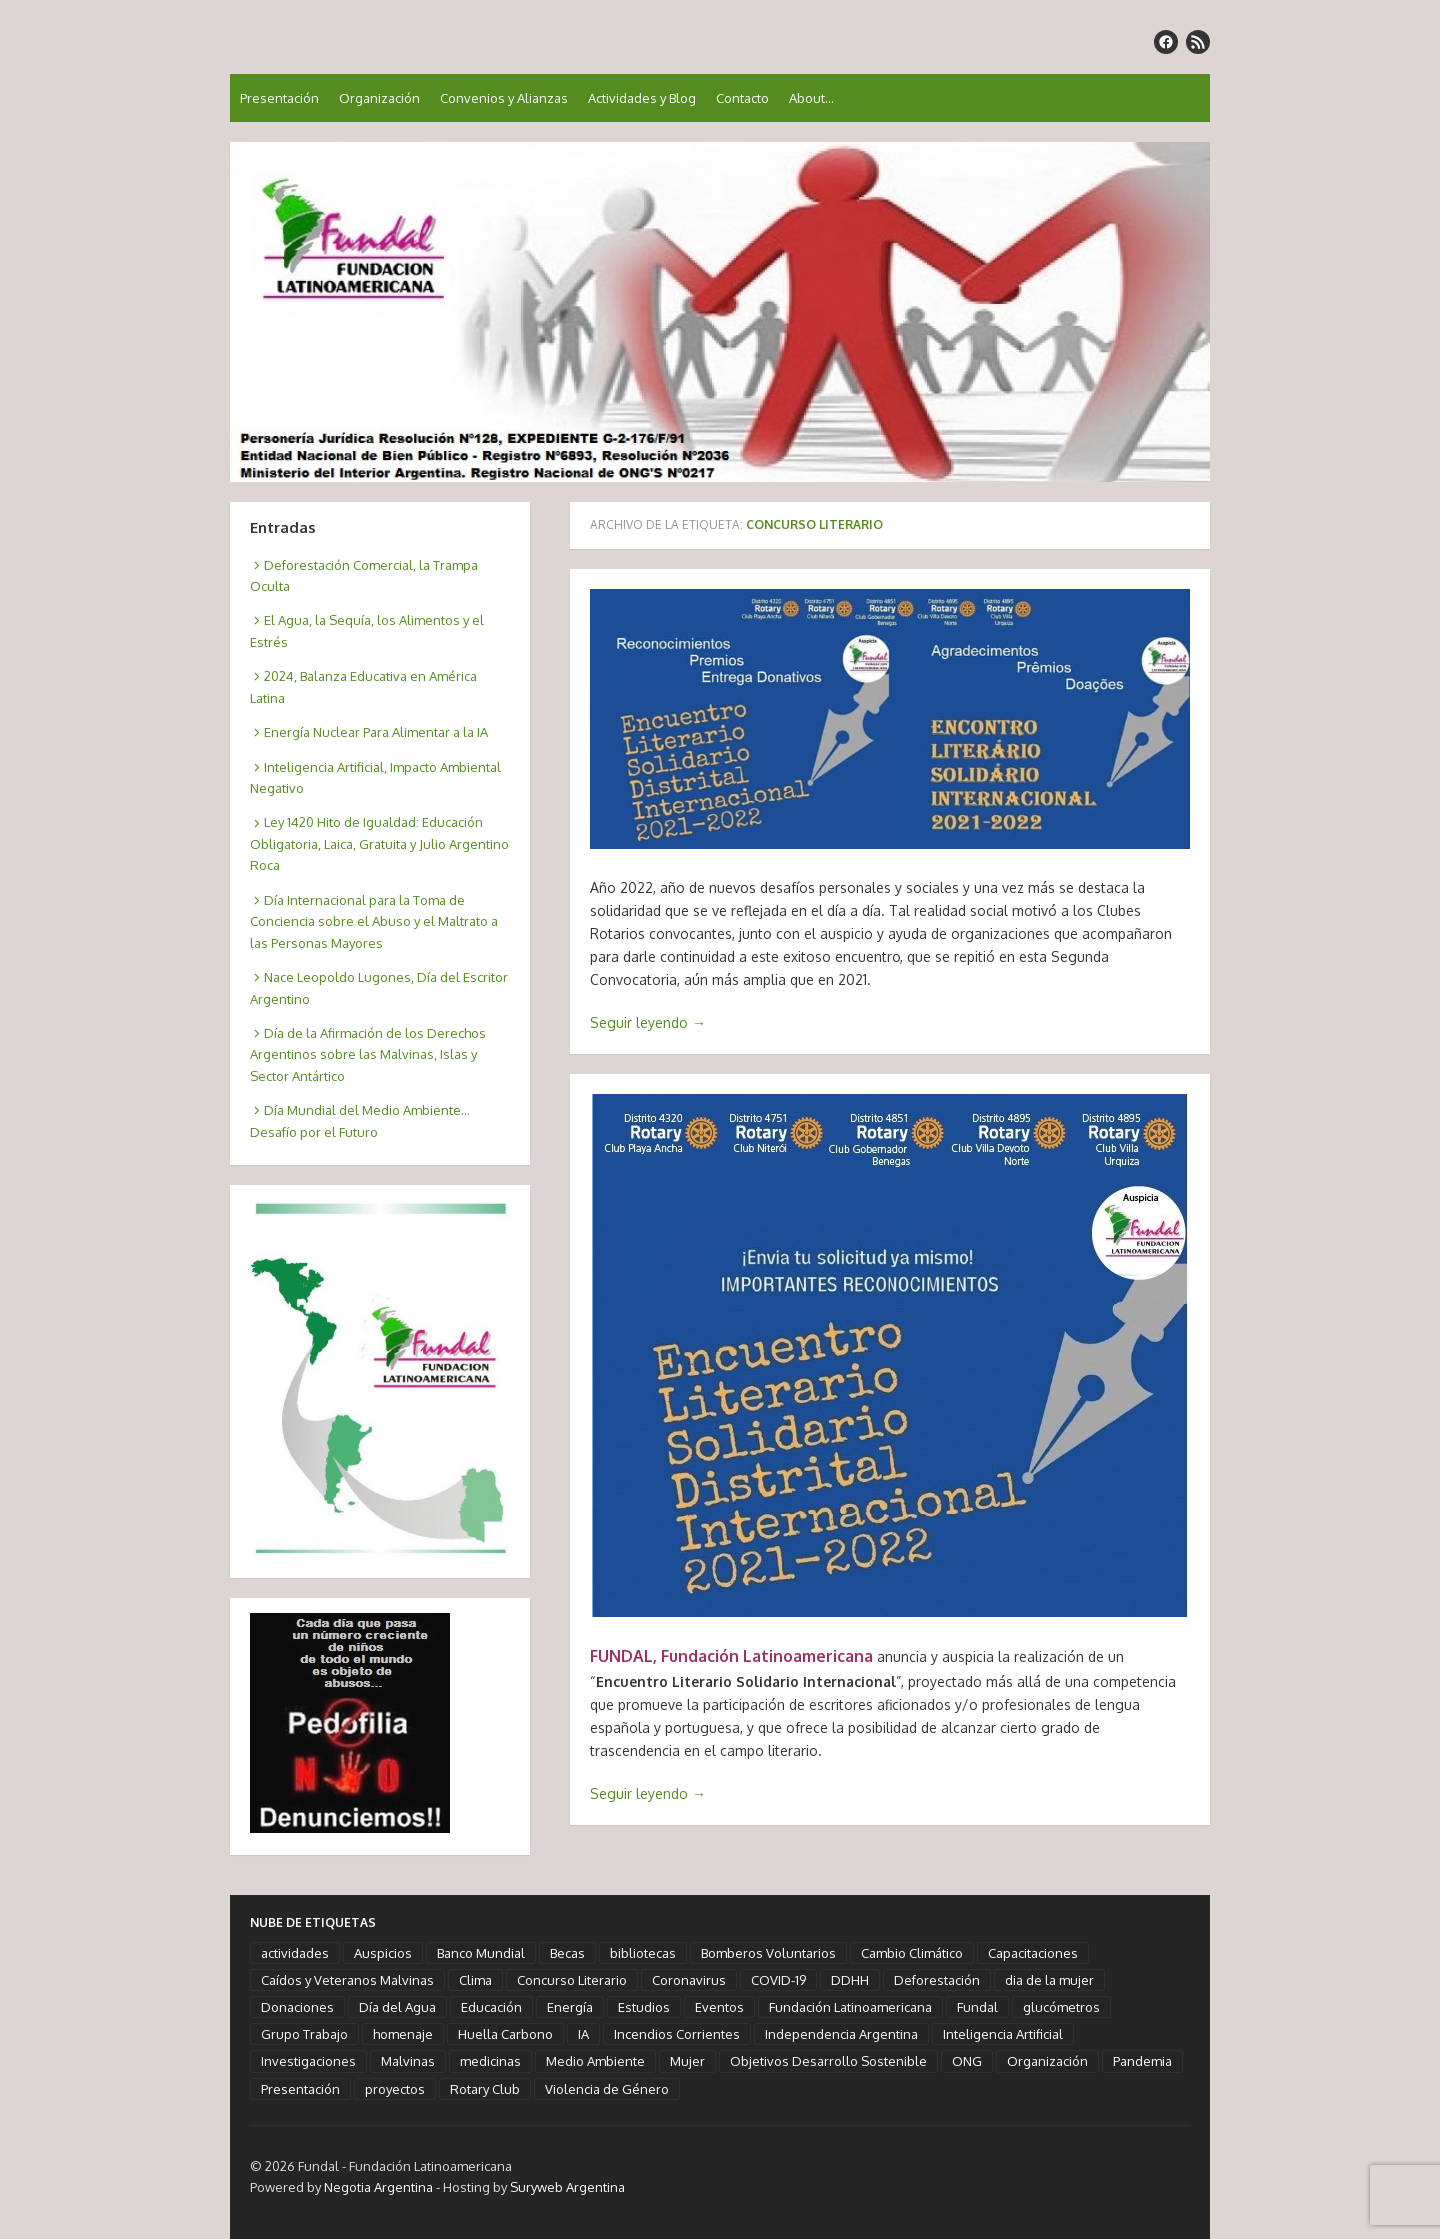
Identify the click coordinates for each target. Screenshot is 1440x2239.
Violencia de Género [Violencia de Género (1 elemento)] (607, 2089)
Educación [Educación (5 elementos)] (491, 2007)
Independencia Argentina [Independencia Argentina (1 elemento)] (841, 2034)
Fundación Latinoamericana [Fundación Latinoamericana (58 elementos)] (850, 2007)
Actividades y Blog (642, 98)
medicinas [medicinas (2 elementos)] (490, 2061)
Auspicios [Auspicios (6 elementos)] (383, 1953)
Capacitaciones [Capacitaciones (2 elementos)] (1033, 1953)
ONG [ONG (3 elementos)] (967, 2061)
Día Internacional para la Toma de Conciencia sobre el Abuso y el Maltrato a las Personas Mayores (374, 921)
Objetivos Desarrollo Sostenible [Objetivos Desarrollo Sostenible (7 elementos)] (828, 2061)
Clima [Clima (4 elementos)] (475, 1980)
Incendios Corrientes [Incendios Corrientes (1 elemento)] (677, 2034)
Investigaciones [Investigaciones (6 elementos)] (308, 2061)
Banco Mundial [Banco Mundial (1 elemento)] (481, 1953)
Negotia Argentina (378, 2187)
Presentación (279, 98)
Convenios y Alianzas (504, 98)
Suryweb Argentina (567, 2187)
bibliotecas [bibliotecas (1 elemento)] (643, 1953)
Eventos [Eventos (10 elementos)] (719, 2007)
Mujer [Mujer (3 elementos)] (687, 2061)
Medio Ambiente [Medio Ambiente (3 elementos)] (595, 2061)
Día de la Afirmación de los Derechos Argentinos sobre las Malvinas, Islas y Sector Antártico (368, 1054)
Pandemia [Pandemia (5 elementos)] (1142, 2061)
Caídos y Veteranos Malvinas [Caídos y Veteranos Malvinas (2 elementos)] (347, 1980)
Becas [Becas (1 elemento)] (567, 1953)
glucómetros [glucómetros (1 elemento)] (1061, 2007)
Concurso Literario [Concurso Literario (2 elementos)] (572, 1980)
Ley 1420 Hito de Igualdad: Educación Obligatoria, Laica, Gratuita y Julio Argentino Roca (379, 843)
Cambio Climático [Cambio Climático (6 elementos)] (912, 1953)
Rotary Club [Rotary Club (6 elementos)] (485, 2089)
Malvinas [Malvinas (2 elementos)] (408, 2061)
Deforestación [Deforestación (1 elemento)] (937, 1980)
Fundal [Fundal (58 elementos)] (977, 2007)
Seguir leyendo (648, 1022)
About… (811, 98)
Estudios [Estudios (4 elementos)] (644, 2007)
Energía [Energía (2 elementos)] (570, 2007)
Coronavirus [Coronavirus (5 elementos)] (689, 1980)
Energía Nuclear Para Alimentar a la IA (376, 732)
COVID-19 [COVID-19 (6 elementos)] (778, 1980)
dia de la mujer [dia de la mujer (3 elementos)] (1049, 1980)
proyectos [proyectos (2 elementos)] (395, 2089)
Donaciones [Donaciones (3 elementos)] (297, 2007)
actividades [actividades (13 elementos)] (295, 1953)
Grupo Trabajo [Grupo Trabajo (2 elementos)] (304, 2034)
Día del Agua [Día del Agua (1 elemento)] (397, 2007)
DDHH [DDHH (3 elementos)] (850, 1980)
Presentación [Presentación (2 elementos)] (300, 2089)
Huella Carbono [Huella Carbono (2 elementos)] (505, 2034)
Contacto (742, 98)
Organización (379, 98)
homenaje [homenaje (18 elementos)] (403, 2034)
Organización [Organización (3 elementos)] (1047, 2061)
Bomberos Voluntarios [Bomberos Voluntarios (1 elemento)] (768, 1953)
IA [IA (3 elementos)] (583, 2034)
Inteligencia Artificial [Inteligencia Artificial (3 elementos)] (1003, 2034)
